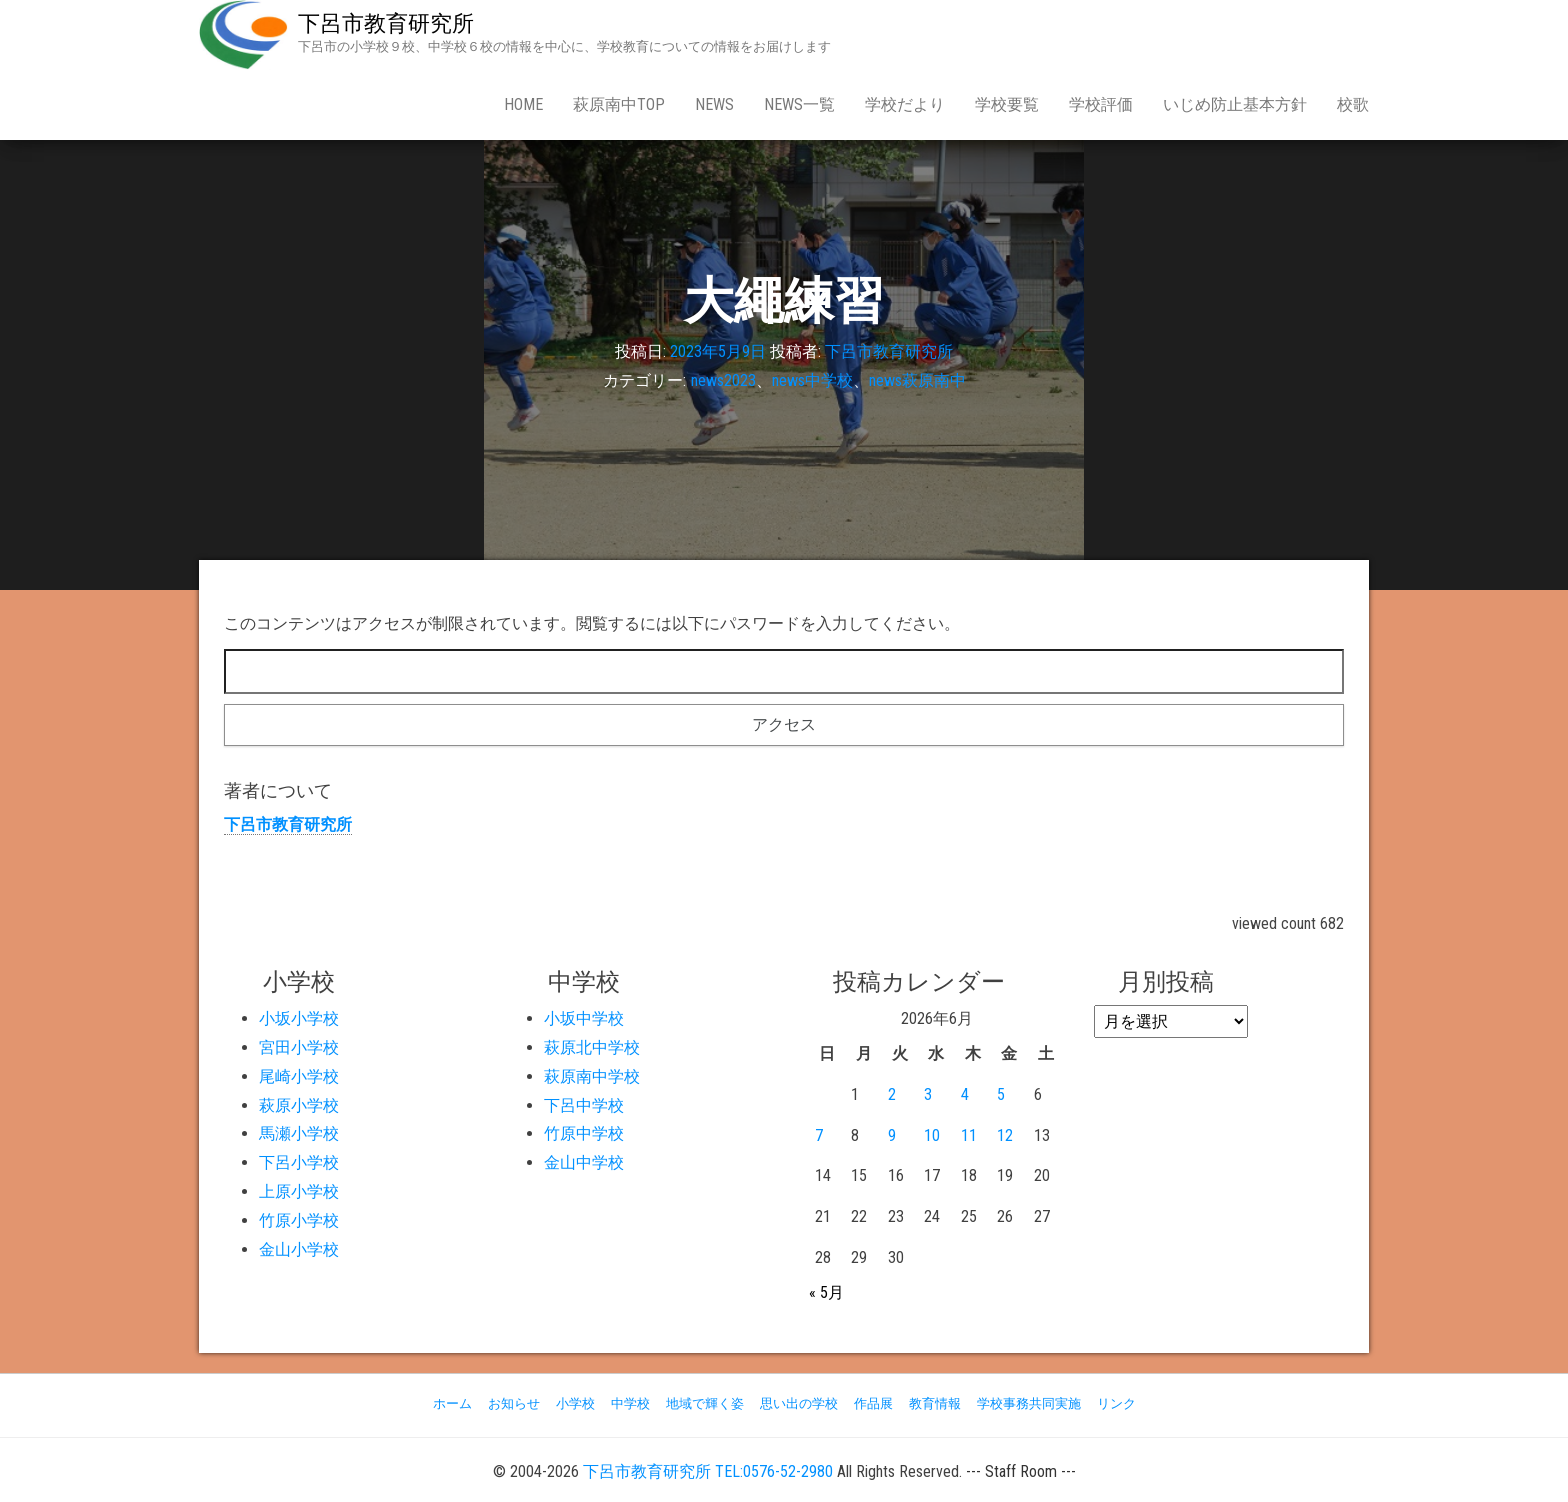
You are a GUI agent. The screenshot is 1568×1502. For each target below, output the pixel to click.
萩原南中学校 (592, 1076)
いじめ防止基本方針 (1235, 104)
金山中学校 (584, 1162)
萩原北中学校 (592, 1047)
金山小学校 (299, 1249)
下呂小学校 (299, 1162)
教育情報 (935, 1403)
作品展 (873, 1403)
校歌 (1353, 104)
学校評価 (1101, 104)
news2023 (723, 380)
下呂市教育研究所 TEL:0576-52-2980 (708, 1471)
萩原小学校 (299, 1105)
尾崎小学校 (299, 1076)
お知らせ (514, 1403)
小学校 (575, 1403)
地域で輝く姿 (705, 1403)
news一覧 (799, 104)
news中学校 (812, 380)
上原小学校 (299, 1191)
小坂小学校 (299, 1018)
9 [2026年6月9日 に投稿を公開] (892, 1135)
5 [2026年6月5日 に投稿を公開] (1001, 1094)
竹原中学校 (584, 1133)
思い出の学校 (799, 1403)
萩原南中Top (619, 104)
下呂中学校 (584, 1105)
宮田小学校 (299, 1047)
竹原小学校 (299, 1220)
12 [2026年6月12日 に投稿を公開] (1005, 1135)
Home (523, 104)
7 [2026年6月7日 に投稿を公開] (819, 1135)
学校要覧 (1007, 104)
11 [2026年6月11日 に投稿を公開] (969, 1135)
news (714, 104)
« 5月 (826, 1292)
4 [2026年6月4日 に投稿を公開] (965, 1094)
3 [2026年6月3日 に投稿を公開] (928, 1094)
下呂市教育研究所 (386, 23)
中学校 (630, 1403)
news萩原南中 (917, 380)
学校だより (905, 104)
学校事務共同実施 (1029, 1403)
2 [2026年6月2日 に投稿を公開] (892, 1094)
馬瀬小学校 (299, 1133)
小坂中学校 (584, 1018)
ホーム (452, 1403)
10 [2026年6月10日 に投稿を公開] (932, 1135)
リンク (1116, 1403)
